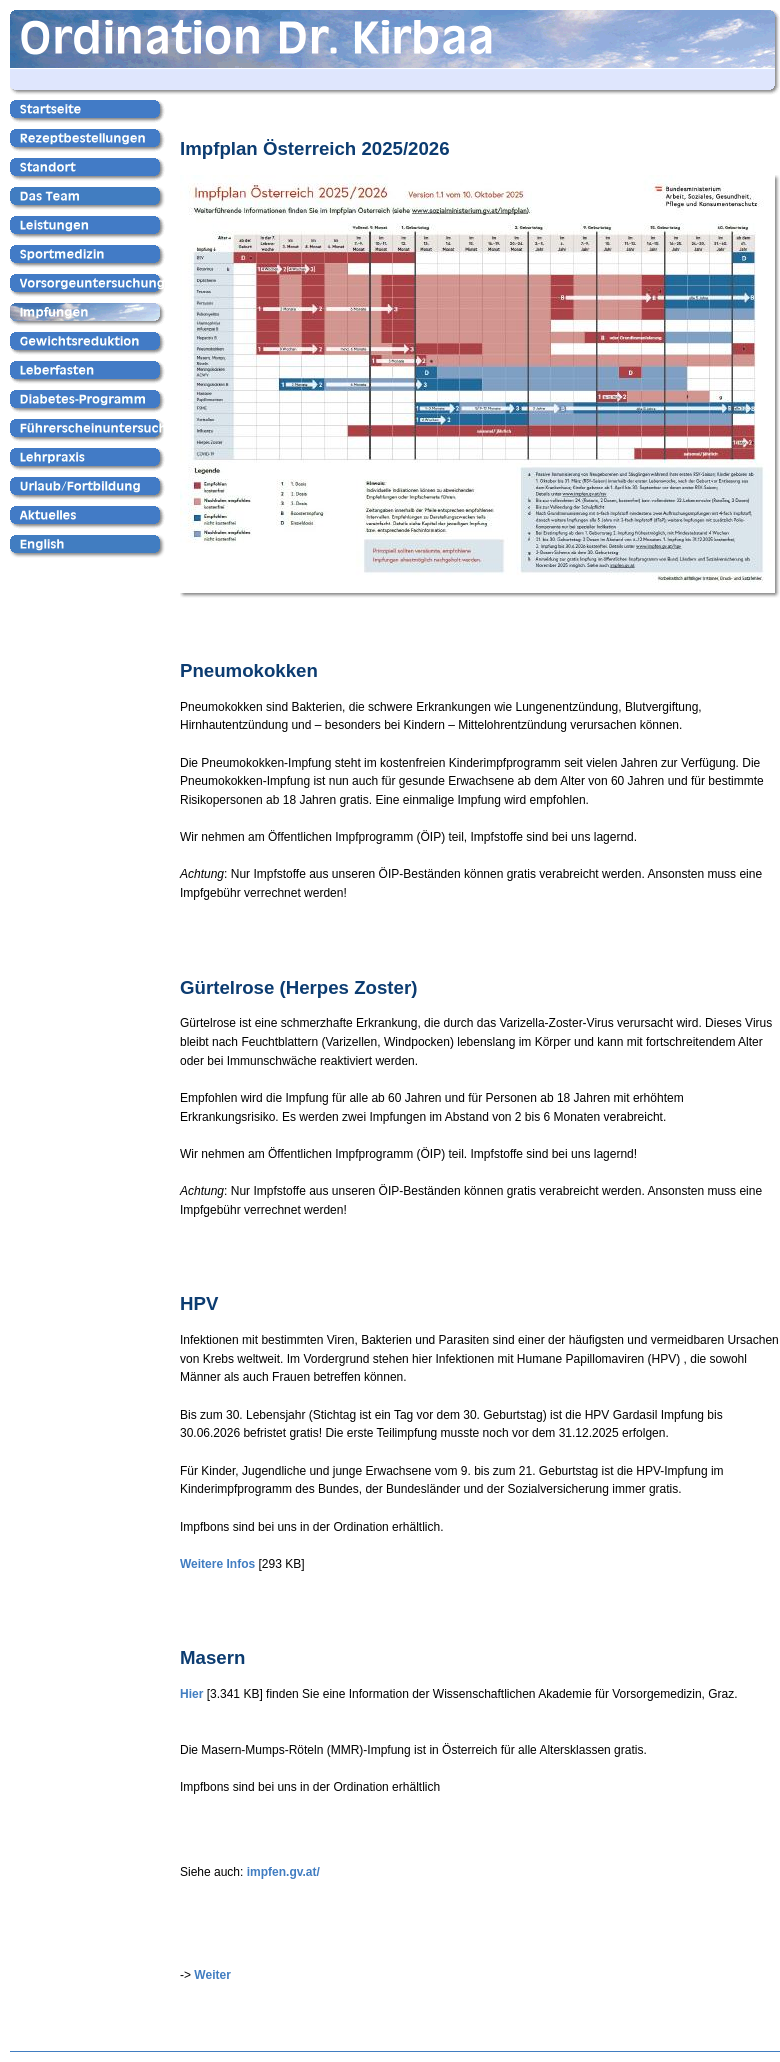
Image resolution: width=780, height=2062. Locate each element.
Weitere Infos (217, 1564)
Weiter (212, 1975)
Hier (191, 1694)
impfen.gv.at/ (283, 1872)
